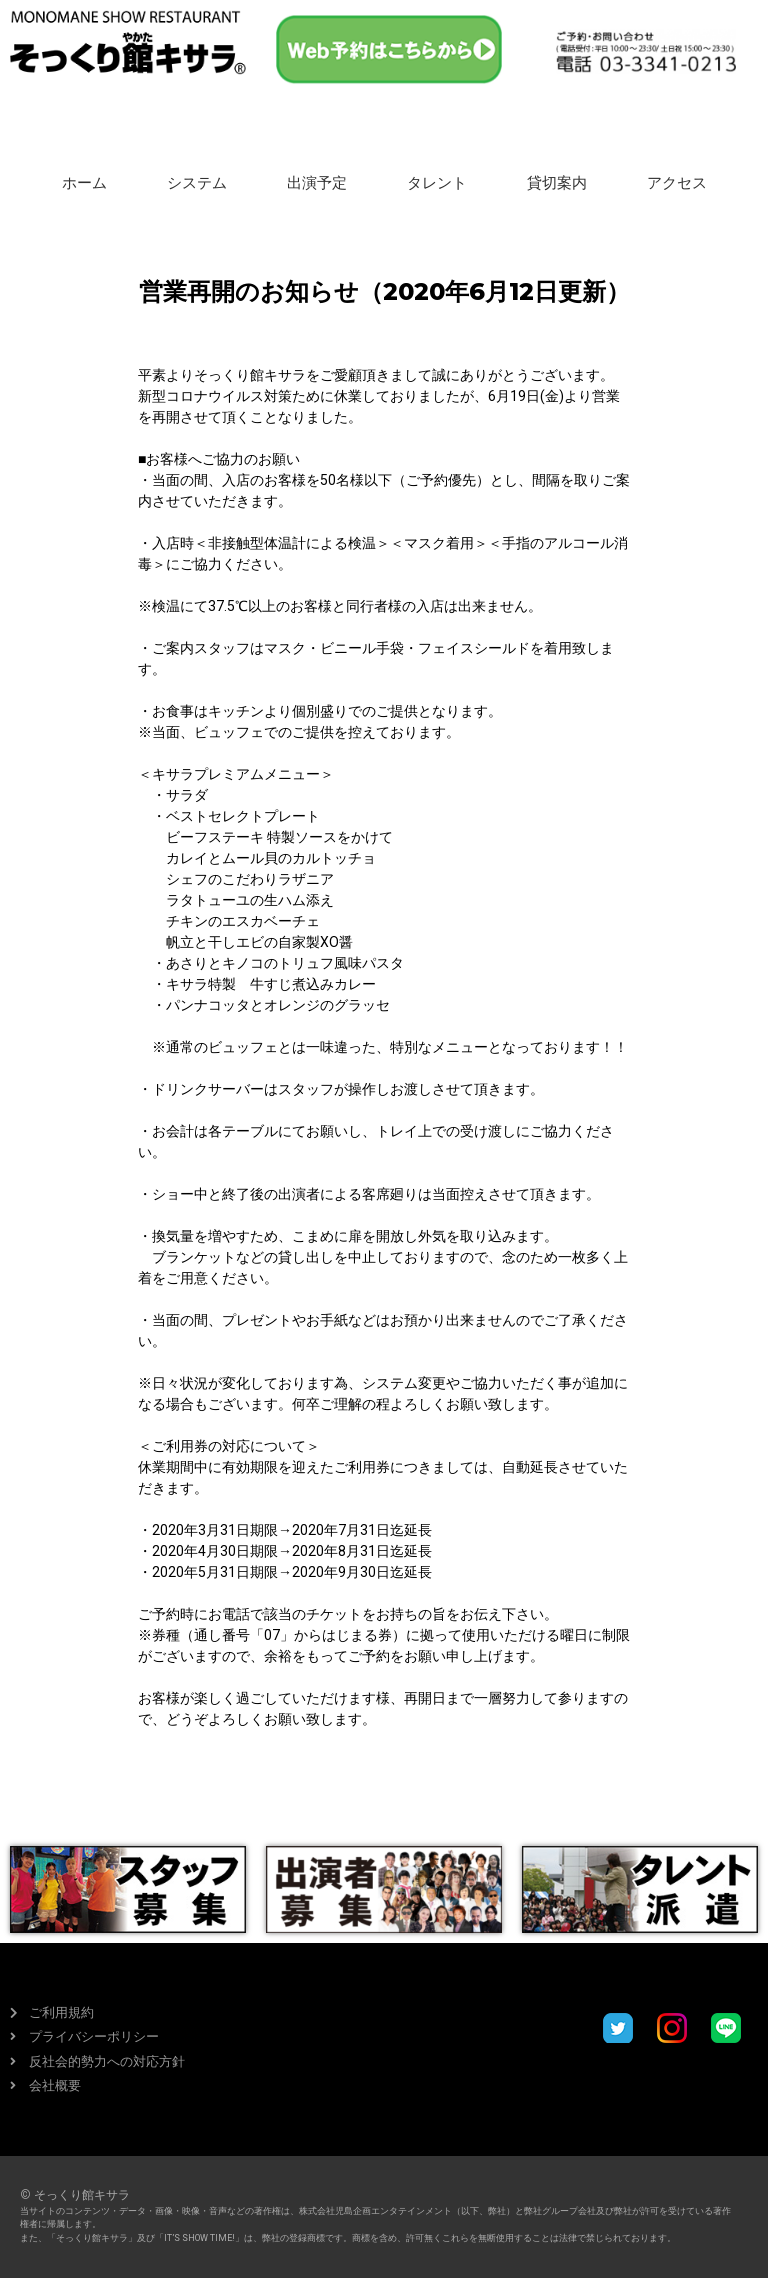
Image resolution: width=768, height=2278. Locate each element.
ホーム (84, 183)
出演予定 (317, 183)
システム (197, 183)
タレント (437, 183)
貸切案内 (557, 183)
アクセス (677, 183)
